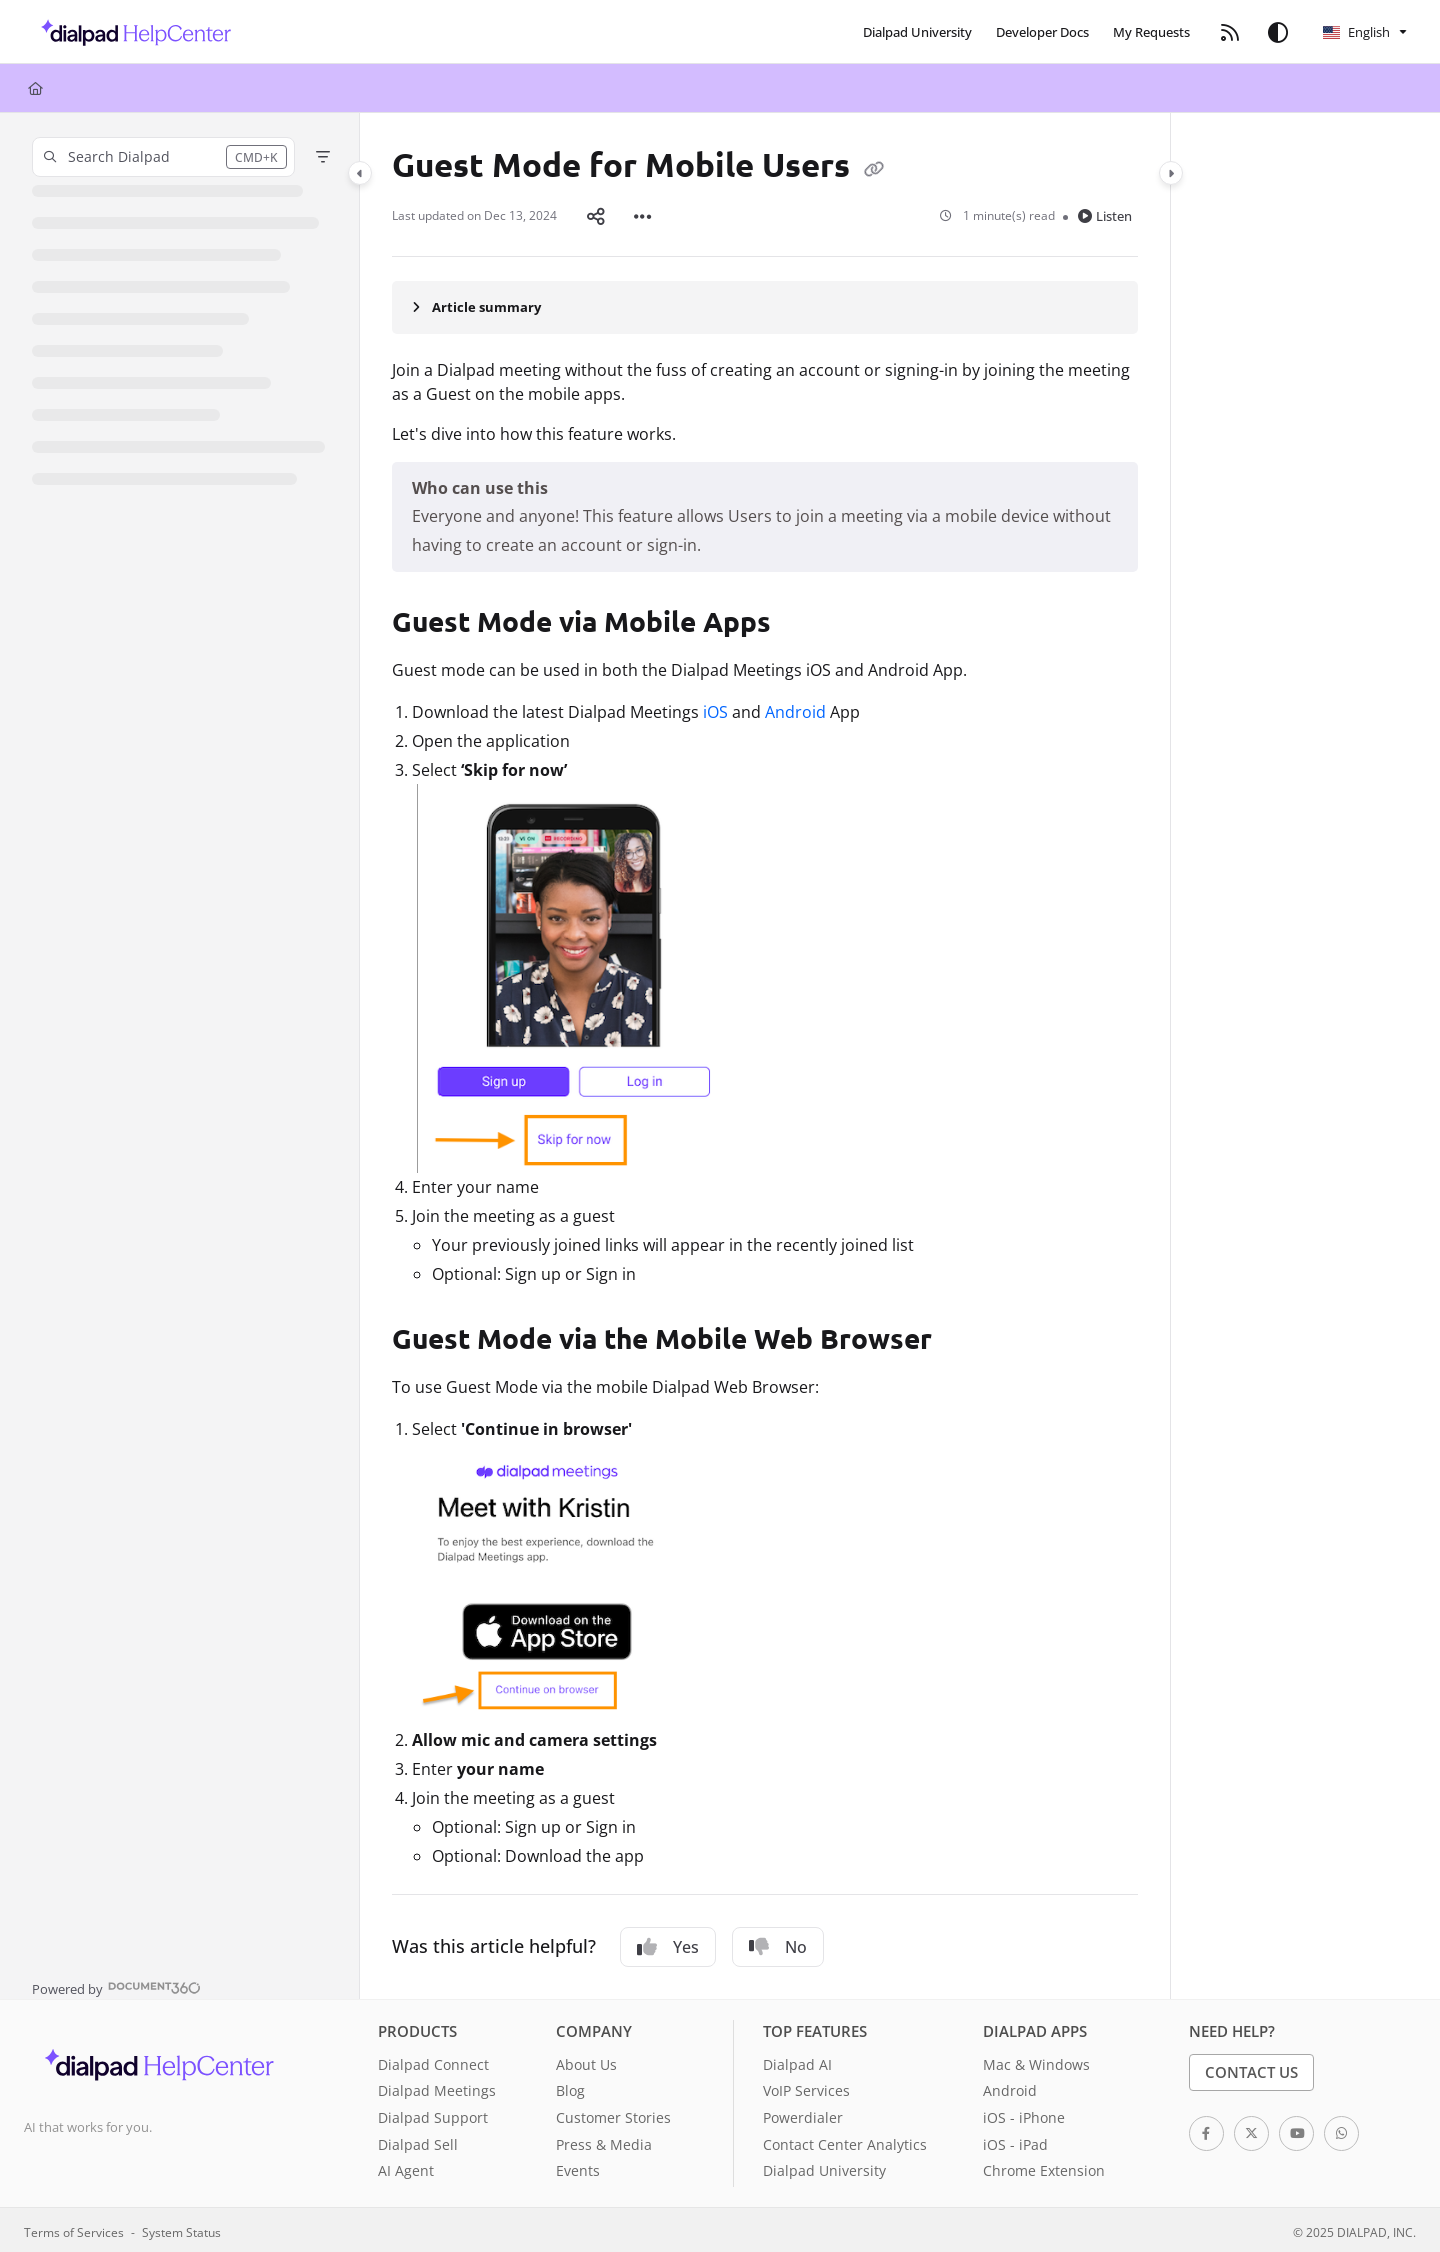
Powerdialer (803, 2113)
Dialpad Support (433, 2113)
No (778, 1943)
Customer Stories (613, 2113)
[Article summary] (765, 303)
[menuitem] (917, 32)
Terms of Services (74, 2228)
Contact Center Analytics (845, 2140)
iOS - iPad (1015, 2140)
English (1356, 32)
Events (578, 2166)
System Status (181, 2228)
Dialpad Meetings (437, 2086)
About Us (586, 2060)
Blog (570, 2086)
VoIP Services (806, 2086)
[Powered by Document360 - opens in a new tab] (116, 1983)
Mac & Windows (1036, 2060)
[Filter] (323, 157)
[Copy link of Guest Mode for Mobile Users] (874, 168)
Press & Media (604, 2140)
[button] (130, 32)
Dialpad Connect (433, 2060)
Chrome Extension (1044, 2166)
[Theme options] (1278, 32)
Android (795, 708)
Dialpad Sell (418, 2140)
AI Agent (406, 2166)
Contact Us (1251, 2068)
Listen (1105, 214)
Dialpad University (824, 2166)
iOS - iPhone (1024, 2113)
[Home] (35, 88)
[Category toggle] (360, 173)
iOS (715, 708)
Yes (668, 1943)
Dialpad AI (797, 2060)
